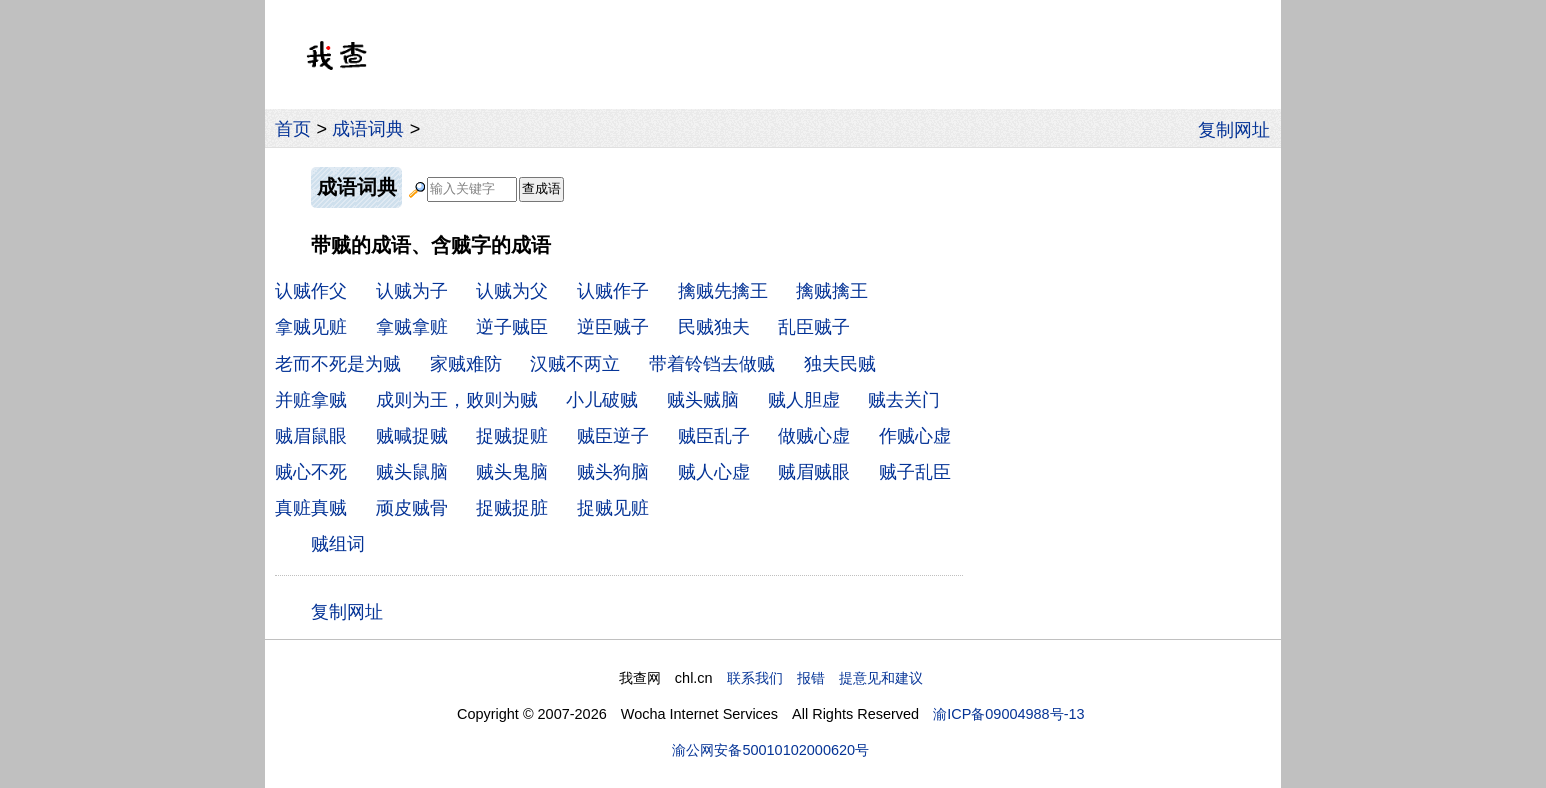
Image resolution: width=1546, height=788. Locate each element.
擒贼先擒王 (723, 291)
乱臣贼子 (814, 327)
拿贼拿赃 (412, 327)
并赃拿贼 (311, 400)
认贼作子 (613, 291)
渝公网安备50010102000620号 (770, 750)
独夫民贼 (840, 364)
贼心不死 (311, 472)
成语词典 (368, 129)
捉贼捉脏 (512, 508)
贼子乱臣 (915, 472)
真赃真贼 (311, 508)
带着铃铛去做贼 (712, 364)
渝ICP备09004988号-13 (1008, 714)
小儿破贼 (602, 400)
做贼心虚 (814, 436)
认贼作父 (311, 291)
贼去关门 (904, 400)
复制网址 (1239, 129)
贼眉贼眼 (814, 472)
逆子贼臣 (512, 327)
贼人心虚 (714, 472)
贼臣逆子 (613, 436)
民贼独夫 (714, 327)
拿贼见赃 (311, 327)
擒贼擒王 (832, 291)
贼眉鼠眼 (311, 436)
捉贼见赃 (613, 508)
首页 (293, 129)
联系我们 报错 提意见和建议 (825, 678)
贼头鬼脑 (512, 472)
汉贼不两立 (575, 364)
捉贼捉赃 (512, 436)
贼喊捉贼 (412, 436)
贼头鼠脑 (412, 472)
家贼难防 (466, 364)
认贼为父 (512, 291)
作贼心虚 (915, 436)
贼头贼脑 (703, 400)
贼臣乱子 (714, 436)
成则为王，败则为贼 (457, 400)
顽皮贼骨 (412, 508)
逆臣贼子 (613, 327)
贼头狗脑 (613, 472)
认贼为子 (412, 291)
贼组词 (338, 544)
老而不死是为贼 (338, 364)
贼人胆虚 (804, 400)
